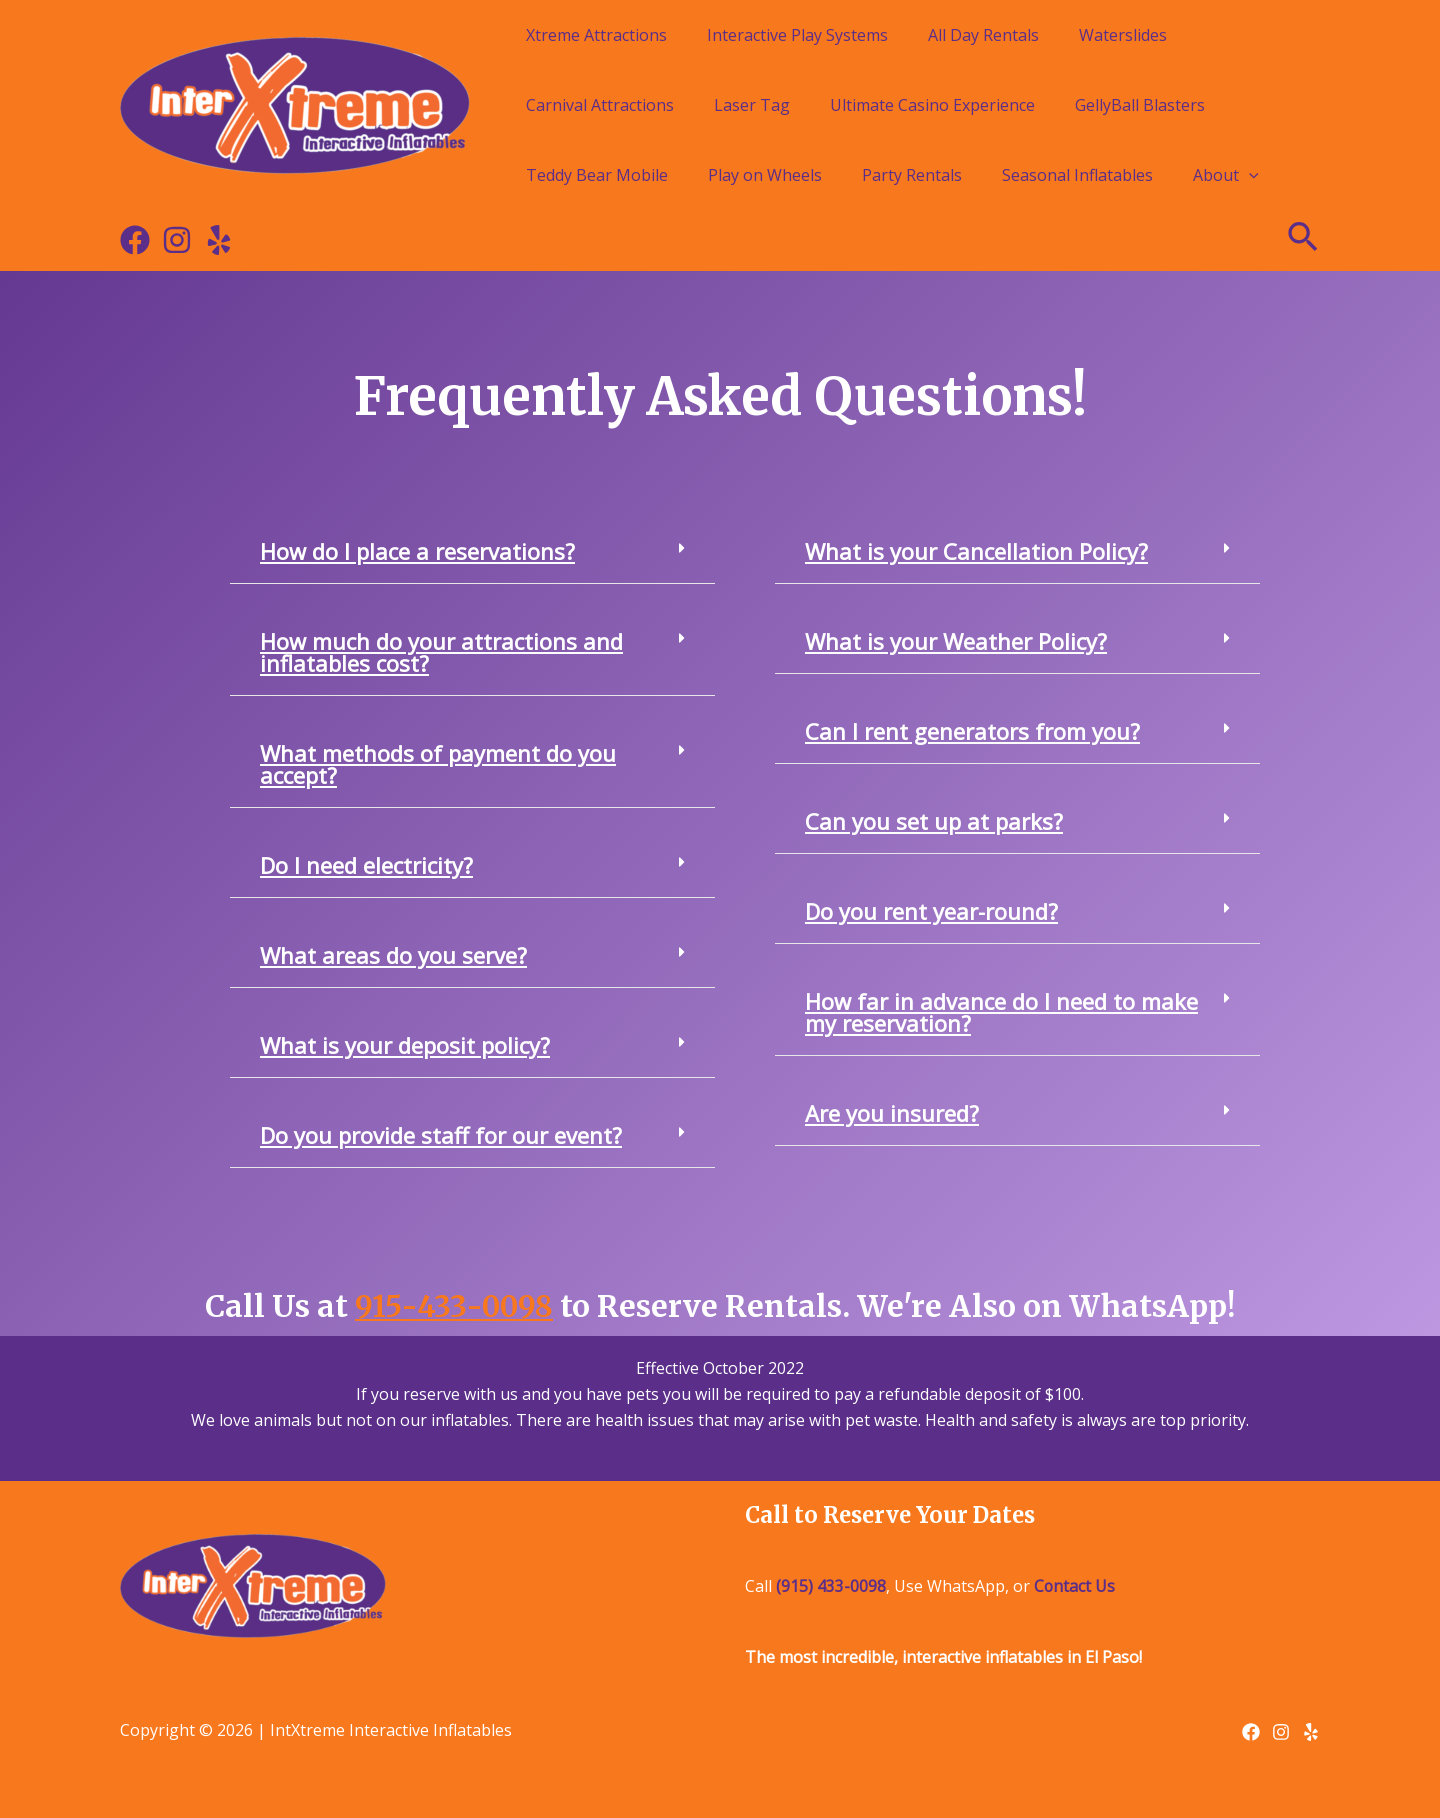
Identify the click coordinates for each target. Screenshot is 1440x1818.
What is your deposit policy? (405, 1045)
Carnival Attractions (600, 105)
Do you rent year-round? (931, 911)
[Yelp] (219, 240)
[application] (1249, 175)
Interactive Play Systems (797, 35)
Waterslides (1123, 35)
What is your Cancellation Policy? (976, 551)
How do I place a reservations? (417, 551)
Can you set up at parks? (934, 821)
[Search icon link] (1304, 240)
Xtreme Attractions (596, 35)
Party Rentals (912, 175)
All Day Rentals (983, 35)
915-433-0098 (454, 1306)
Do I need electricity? (366, 865)
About (1226, 175)
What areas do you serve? (393, 955)
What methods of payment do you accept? (438, 764)
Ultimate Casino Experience (932, 105)
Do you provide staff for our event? (441, 1135)
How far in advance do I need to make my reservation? (1001, 1012)
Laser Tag (752, 105)
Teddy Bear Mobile (597, 175)
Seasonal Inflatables (1077, 175)
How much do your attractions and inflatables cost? (441, 652)
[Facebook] (135, 240)
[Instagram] (177, 240)
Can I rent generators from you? (972, 731)
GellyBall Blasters (1140, 105)
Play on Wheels (765, 175)
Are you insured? (892, 1113)
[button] (472, 551)
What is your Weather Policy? (956, 641)
